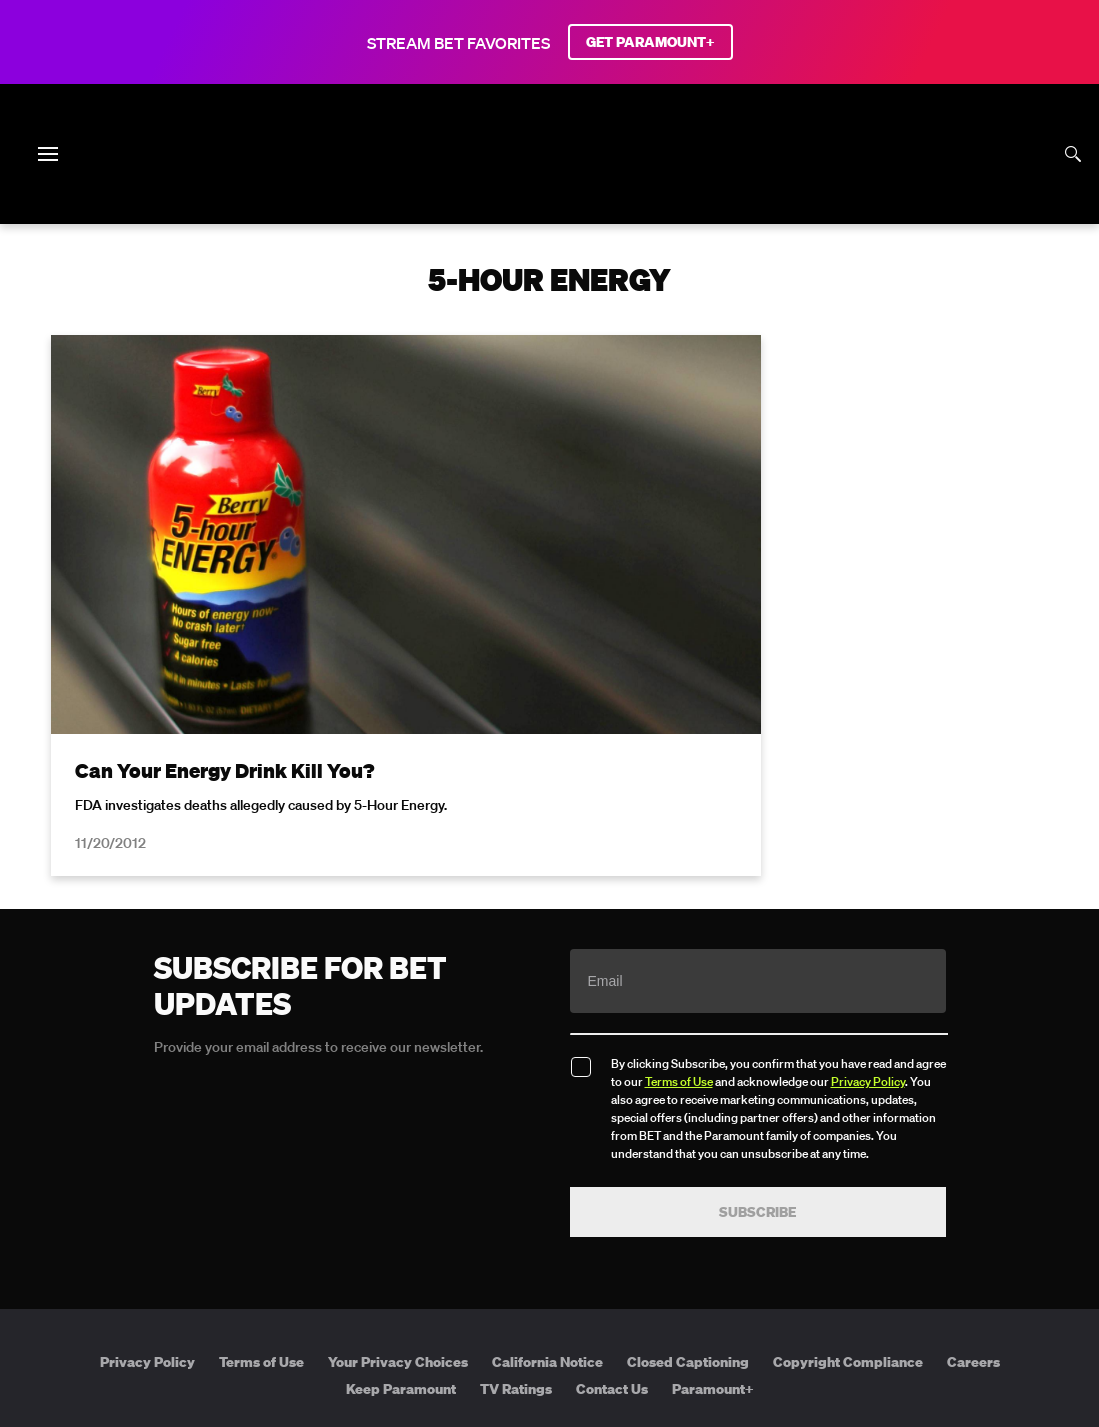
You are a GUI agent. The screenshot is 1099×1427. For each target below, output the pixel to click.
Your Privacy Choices (398, 1188)
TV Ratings (516, 1216)
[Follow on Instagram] (525, 1267)
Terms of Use (679, 907)
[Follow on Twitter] (477, 1267)
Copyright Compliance (848, 1188)
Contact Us (612, 1216)
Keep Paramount (401, 1216)
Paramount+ (713, 1216)
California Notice (547, 1188)
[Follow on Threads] (669, 1267)
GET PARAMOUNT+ (650, 42)
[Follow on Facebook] (430, 1267)
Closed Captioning (688, 1188)
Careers (973, 1188)
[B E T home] (550, 188)
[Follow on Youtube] (573, 1267)
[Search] (1073, 154)
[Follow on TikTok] (621, 1267)
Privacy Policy (868, 907)
